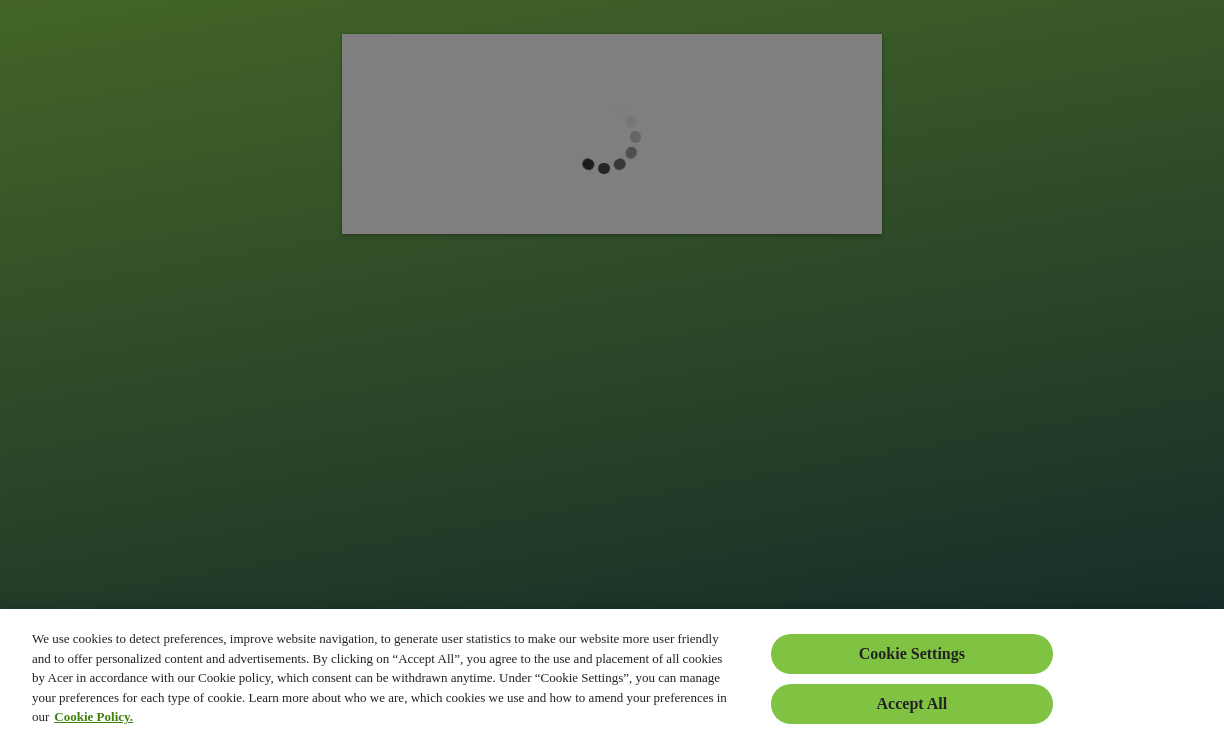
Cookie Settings (912, 653)
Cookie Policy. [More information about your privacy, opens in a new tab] (93, 716)
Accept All (912, 703)
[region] (612, 676)
